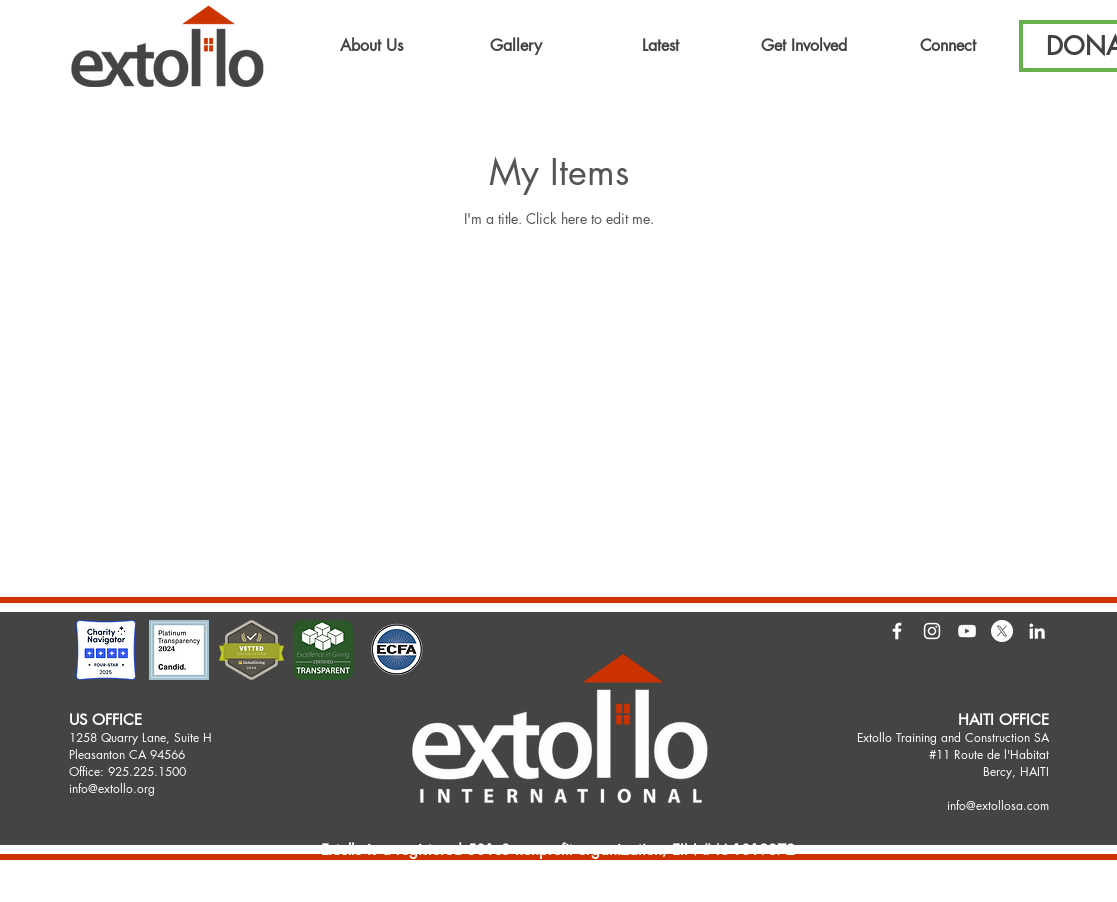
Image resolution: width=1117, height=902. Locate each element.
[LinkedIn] (1037, 631)
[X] (1002, 631)
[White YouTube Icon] (967, 631)
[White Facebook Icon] (897, 631)
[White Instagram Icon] (932, 631)
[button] (371, 46)
